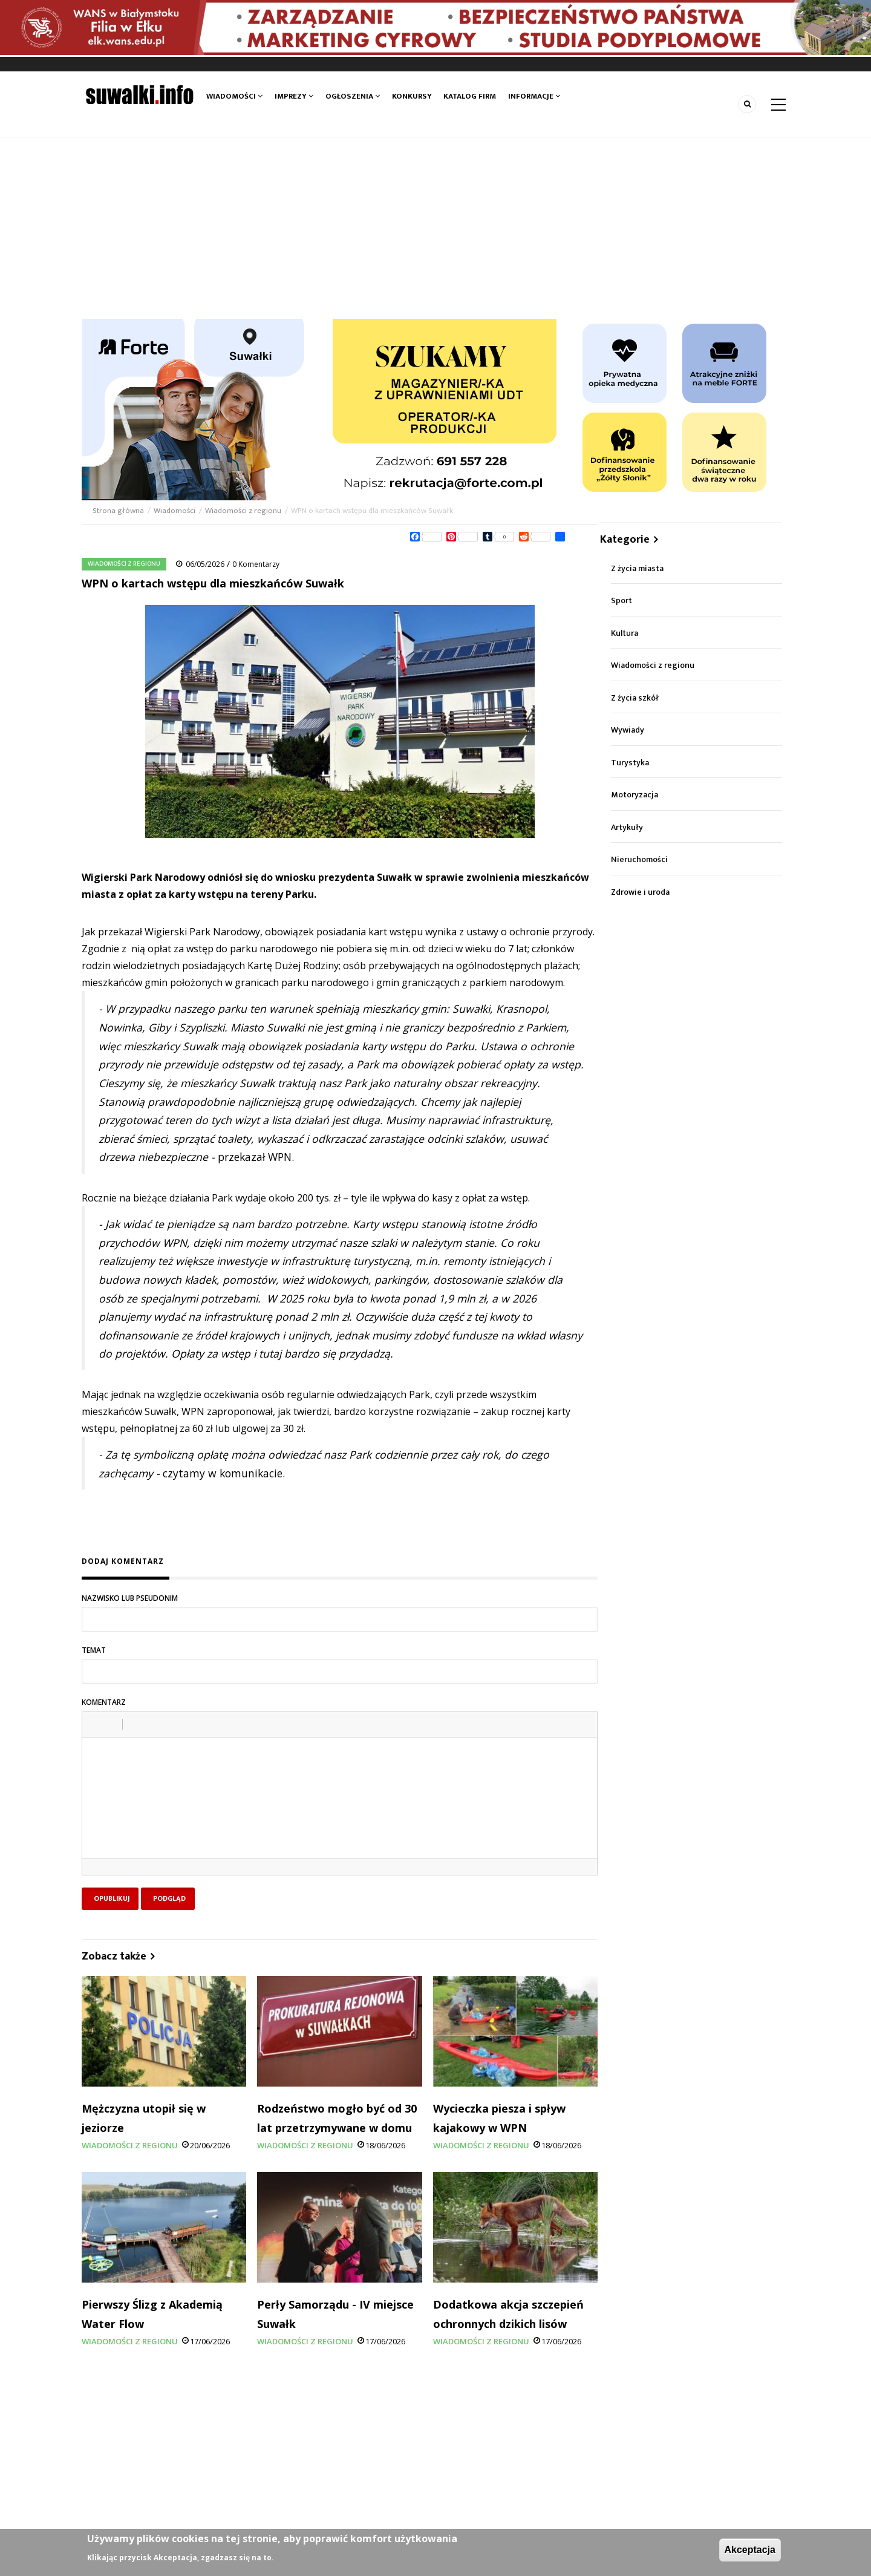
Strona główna (119, 510)
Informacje (535, 96)
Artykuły (627, 827)
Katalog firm (470, 96)
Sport (621, 600)
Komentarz (104, 1702)
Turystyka (630, 763)
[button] (95, 1724)
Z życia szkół (635, 698)
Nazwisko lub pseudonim (130, 1598)
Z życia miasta (637, 568)
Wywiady (627, 730)
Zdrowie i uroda (640, 892)
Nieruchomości (639, 859)
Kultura (624, 633)
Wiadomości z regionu (243, 510)
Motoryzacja (634, 795)
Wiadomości (234, 96)
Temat (94, 1650)
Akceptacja (750, 2550)
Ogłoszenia (352, 96)
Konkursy (412, 96)
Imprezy (294, 96)
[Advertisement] (435, 228)
